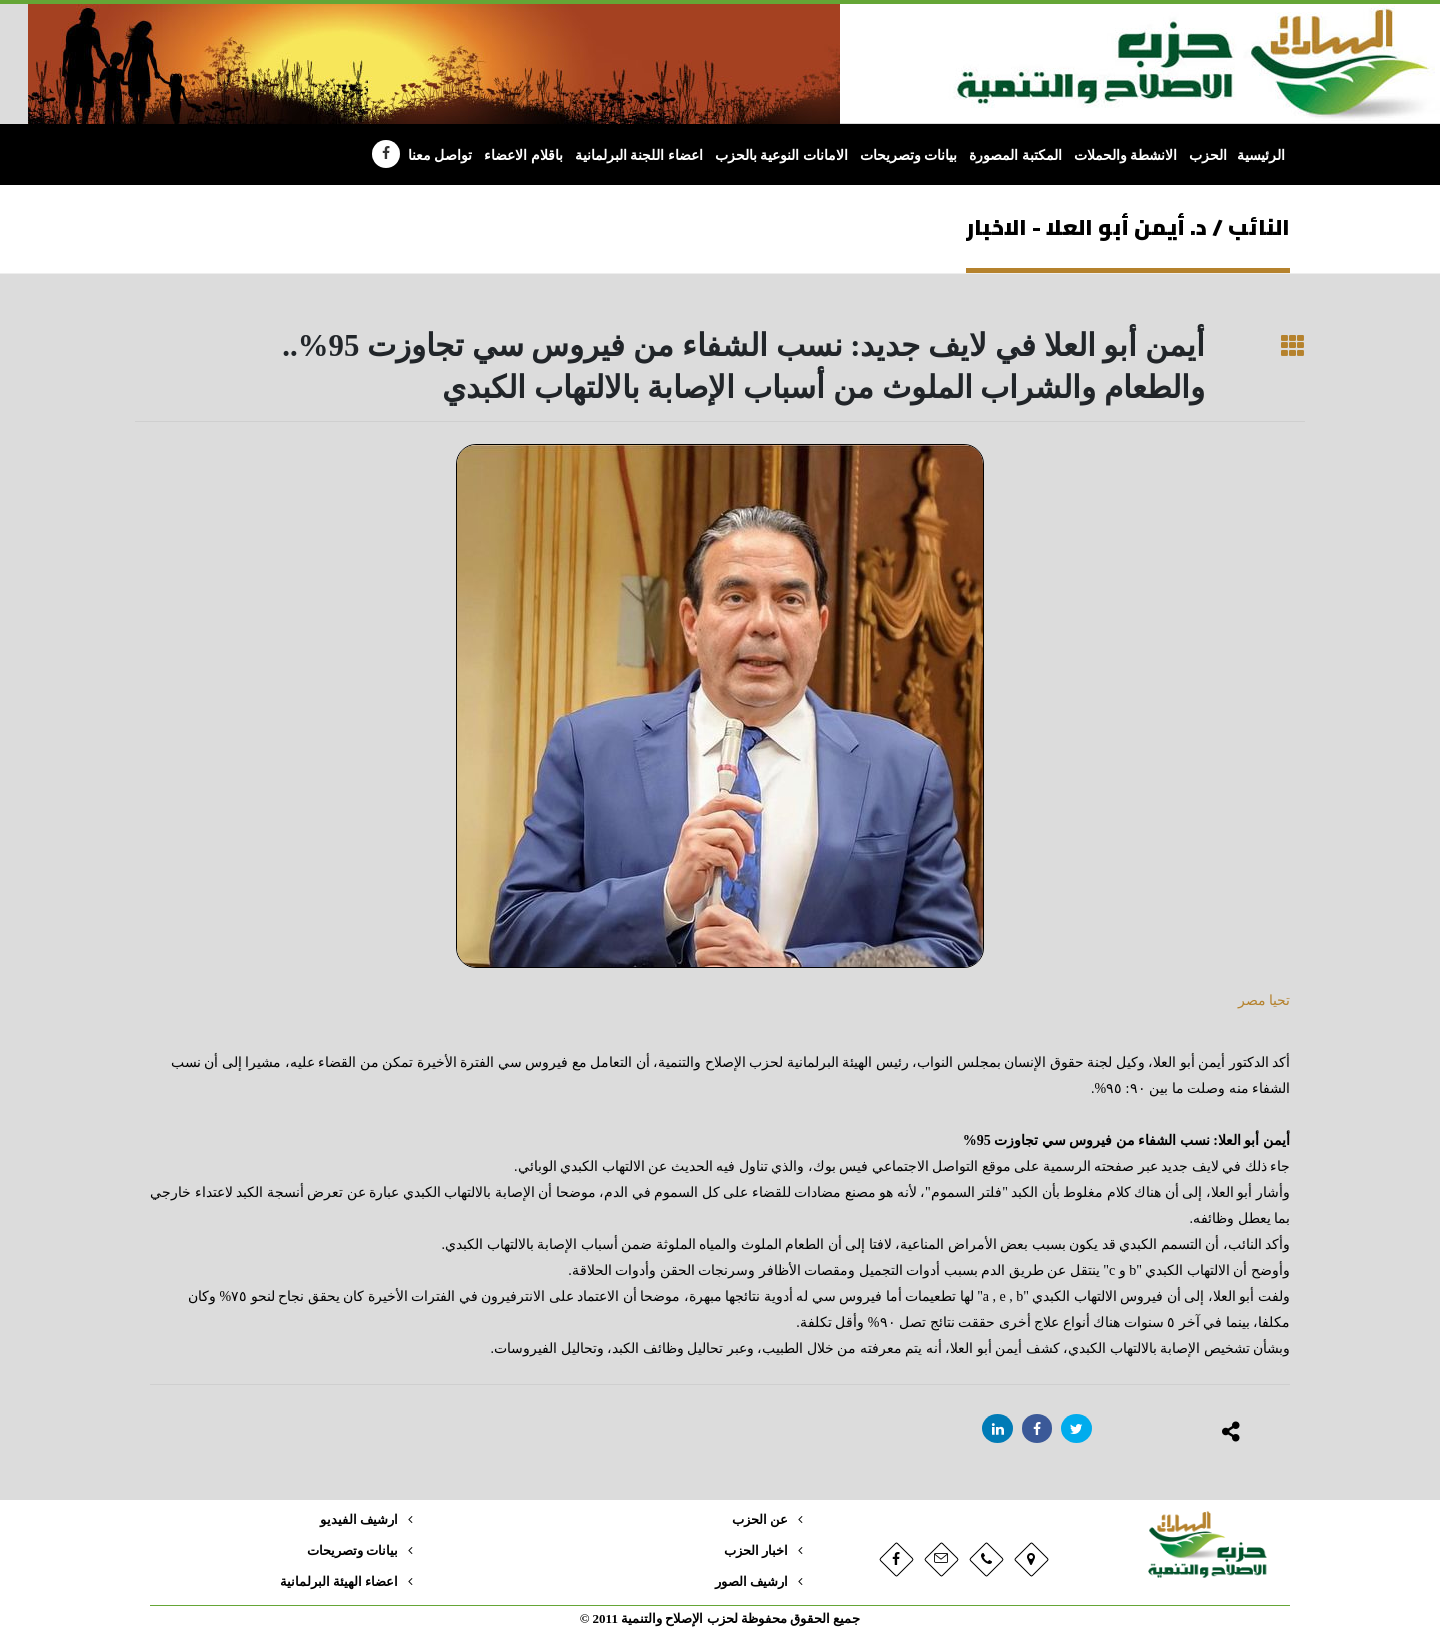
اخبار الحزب (756, 1551)
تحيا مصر (1262, 1000)
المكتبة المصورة (1015, 155)
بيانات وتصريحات (909, 155)
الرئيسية (1261, 155)
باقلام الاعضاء (523, 155)
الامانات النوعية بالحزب (781, 155)
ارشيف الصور (751, 1582)
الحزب (1208, 155)
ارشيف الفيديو (359, 1520)
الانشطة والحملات (1126, 155)
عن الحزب (760, 1520)
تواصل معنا (440, 155)
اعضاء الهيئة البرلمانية (339, 1582)
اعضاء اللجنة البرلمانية (639, 155)
